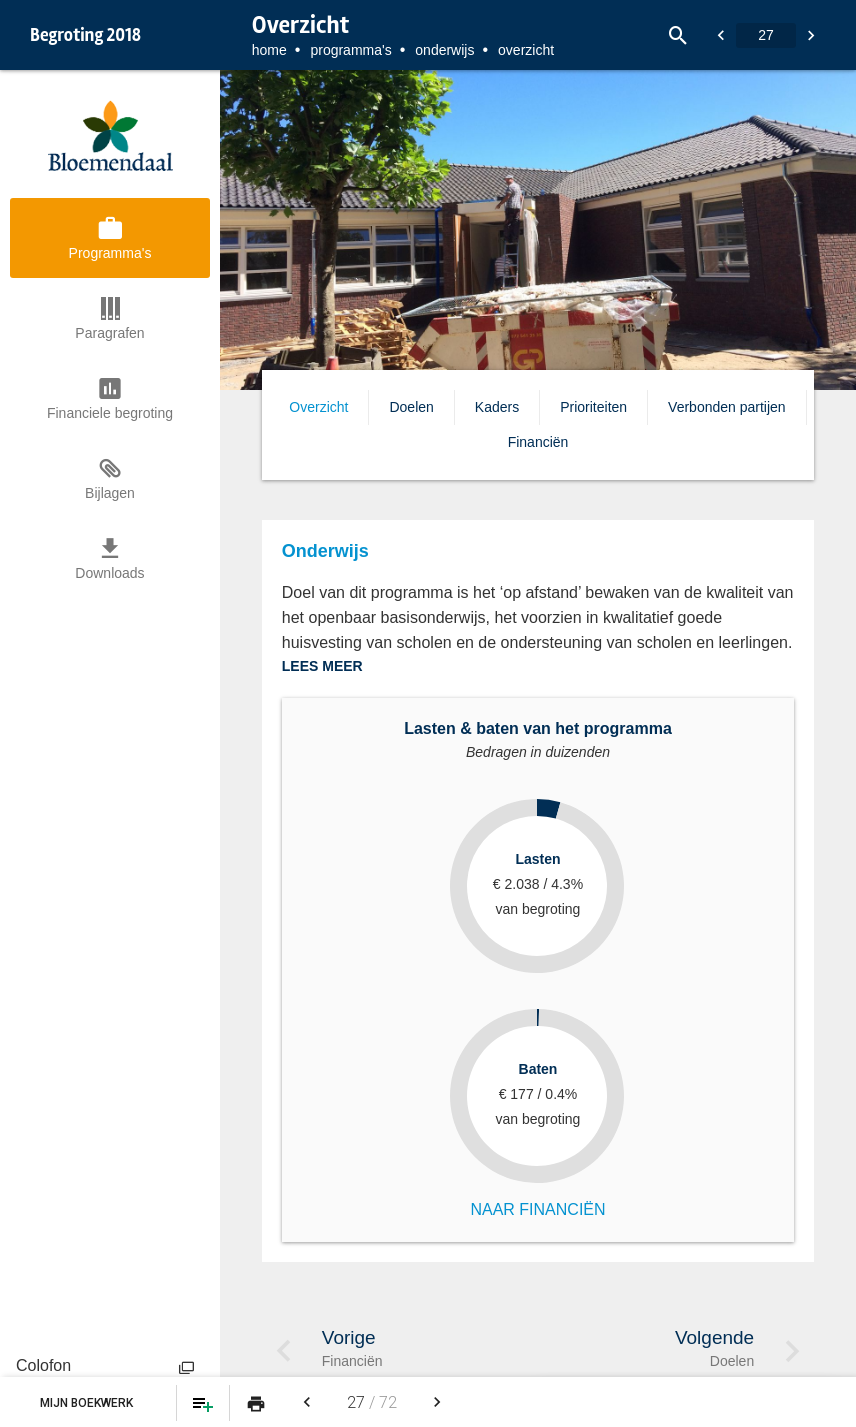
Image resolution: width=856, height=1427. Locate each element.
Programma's (350, 50)
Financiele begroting (110, 413)
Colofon (43, 1365)
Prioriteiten (593, 407)
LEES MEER (322, 666)
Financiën (538, 442)
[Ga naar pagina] (766, 35)
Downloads (109, 573)
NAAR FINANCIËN (537, 1209)
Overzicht (318, 407)
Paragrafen (109, 333)
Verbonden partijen (727, 407)
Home (269, 50)
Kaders (497, 407)
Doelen (411, 407)
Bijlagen (110, 493)
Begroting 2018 (85, 35)
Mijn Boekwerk (88, 1403)
